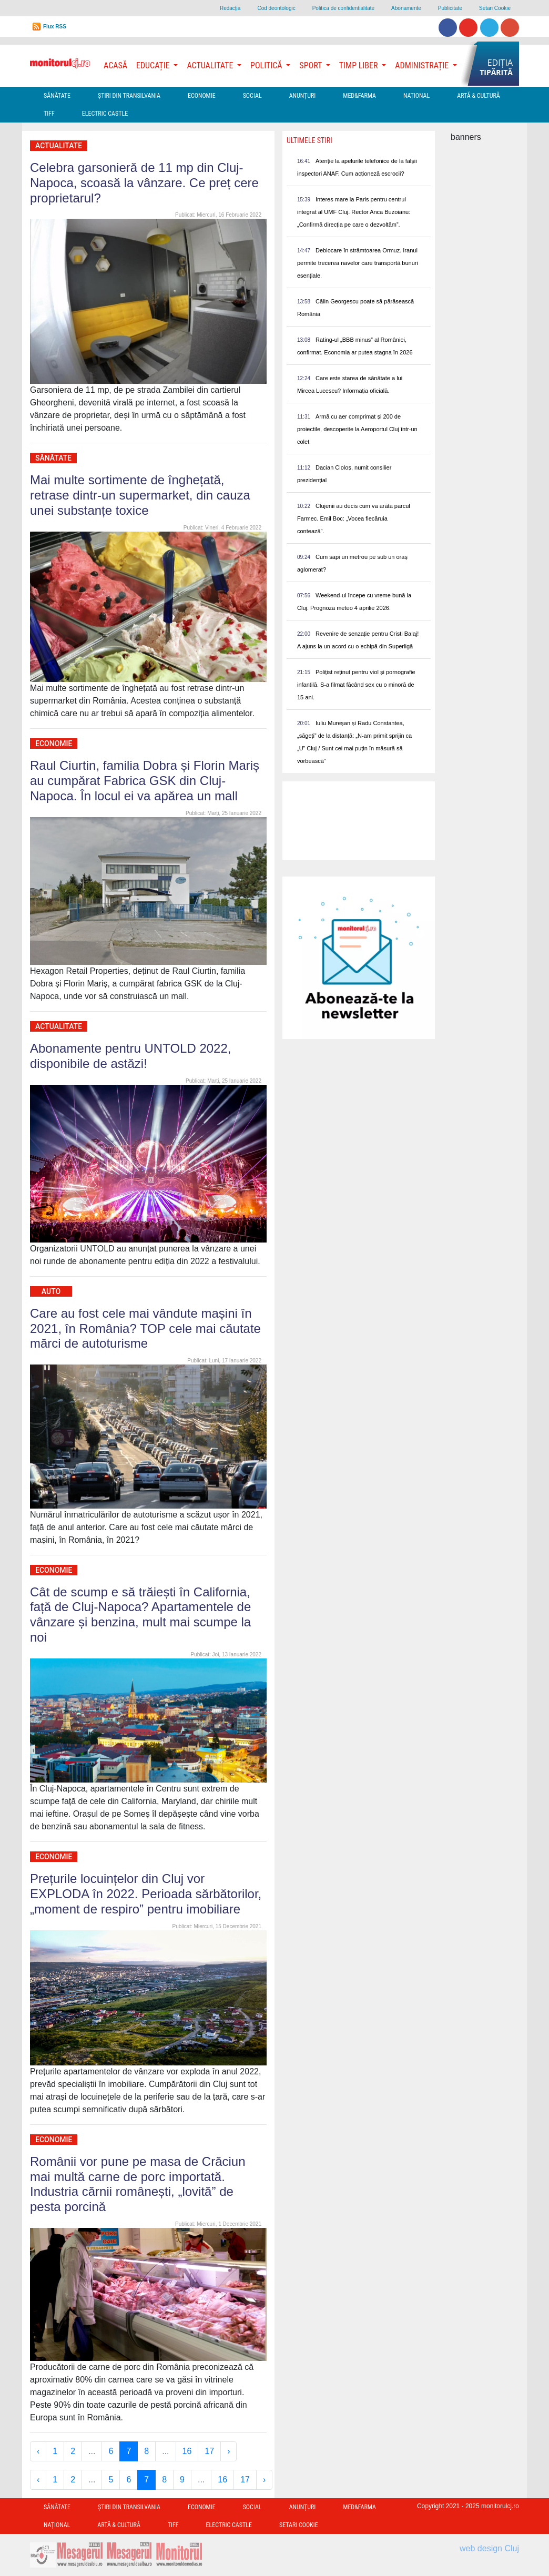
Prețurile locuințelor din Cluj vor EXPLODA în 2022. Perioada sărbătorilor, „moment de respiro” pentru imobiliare (145, 1893)
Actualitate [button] (211, 65)
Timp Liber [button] (359, 65)
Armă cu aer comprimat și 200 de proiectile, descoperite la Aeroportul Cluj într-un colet (357, 429)
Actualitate (58, 145)
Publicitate (450, 8)
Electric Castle (105, 113)
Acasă (115, 65)
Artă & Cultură (478, 95)
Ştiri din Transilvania (129, 95)
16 (187, 2451)
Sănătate (57, 95)
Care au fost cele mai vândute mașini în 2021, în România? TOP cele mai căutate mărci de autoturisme (145, 1328)
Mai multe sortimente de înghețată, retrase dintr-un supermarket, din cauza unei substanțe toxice (140, 495)
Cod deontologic (276, 8)
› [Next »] (228, 2451)
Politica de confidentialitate (343, 8)
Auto (51, 1291)
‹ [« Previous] (38, 2451)
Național (416, 95)
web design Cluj (489, 2548)
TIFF (49, 113)
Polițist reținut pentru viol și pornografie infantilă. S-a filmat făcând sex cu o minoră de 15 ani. (356, 684)
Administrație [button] (423, 65)
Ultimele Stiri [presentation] (309, 140)
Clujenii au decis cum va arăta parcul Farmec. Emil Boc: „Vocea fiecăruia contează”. (353, 518)
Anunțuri (302, 95)
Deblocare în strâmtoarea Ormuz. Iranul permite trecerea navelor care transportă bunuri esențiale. (357, 263)
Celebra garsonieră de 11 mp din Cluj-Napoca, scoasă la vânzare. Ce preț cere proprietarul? (144, 182)
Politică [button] (267, 65)
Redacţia (230, 8)
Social (252, 95)
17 (209, 2451)
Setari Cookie (495, 8)
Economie (202, 95)
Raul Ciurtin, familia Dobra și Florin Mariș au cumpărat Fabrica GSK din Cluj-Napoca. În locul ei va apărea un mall (144, 780)
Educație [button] (153, 65)
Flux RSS (54, 26)
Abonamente (406, 8)
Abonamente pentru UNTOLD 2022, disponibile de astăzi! (130, 1056)
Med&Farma (359, 95)
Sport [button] (311, 65)
